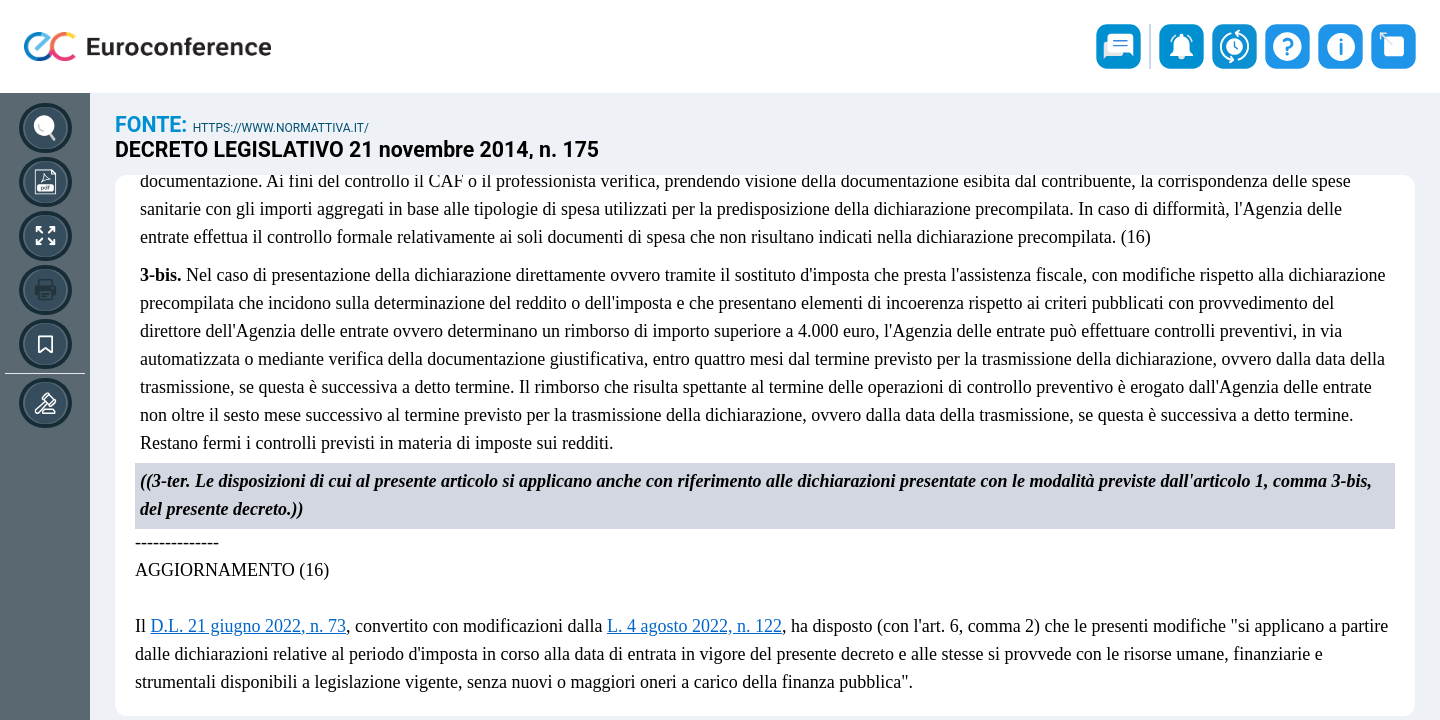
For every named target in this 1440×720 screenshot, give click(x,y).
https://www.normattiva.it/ (281, 128)
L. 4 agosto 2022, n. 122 (694, 626)
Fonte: (154, 124)
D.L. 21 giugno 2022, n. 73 (249, 626)
